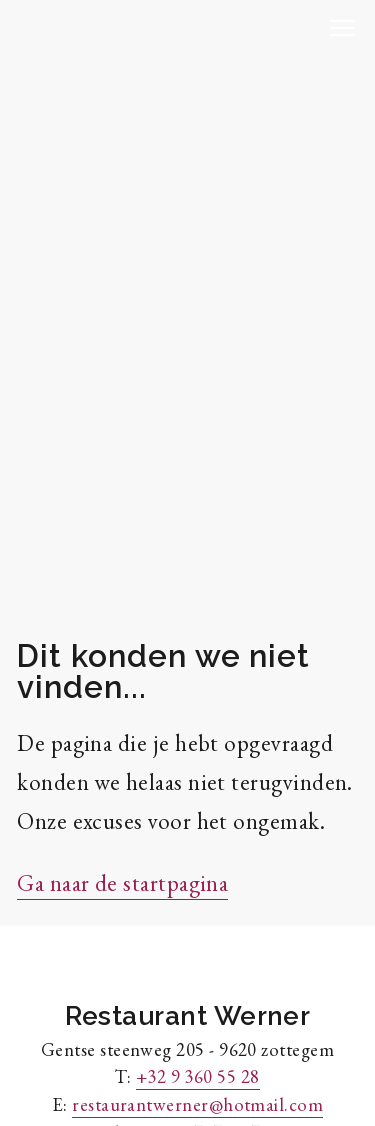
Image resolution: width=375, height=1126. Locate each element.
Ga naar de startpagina (122, 883)
